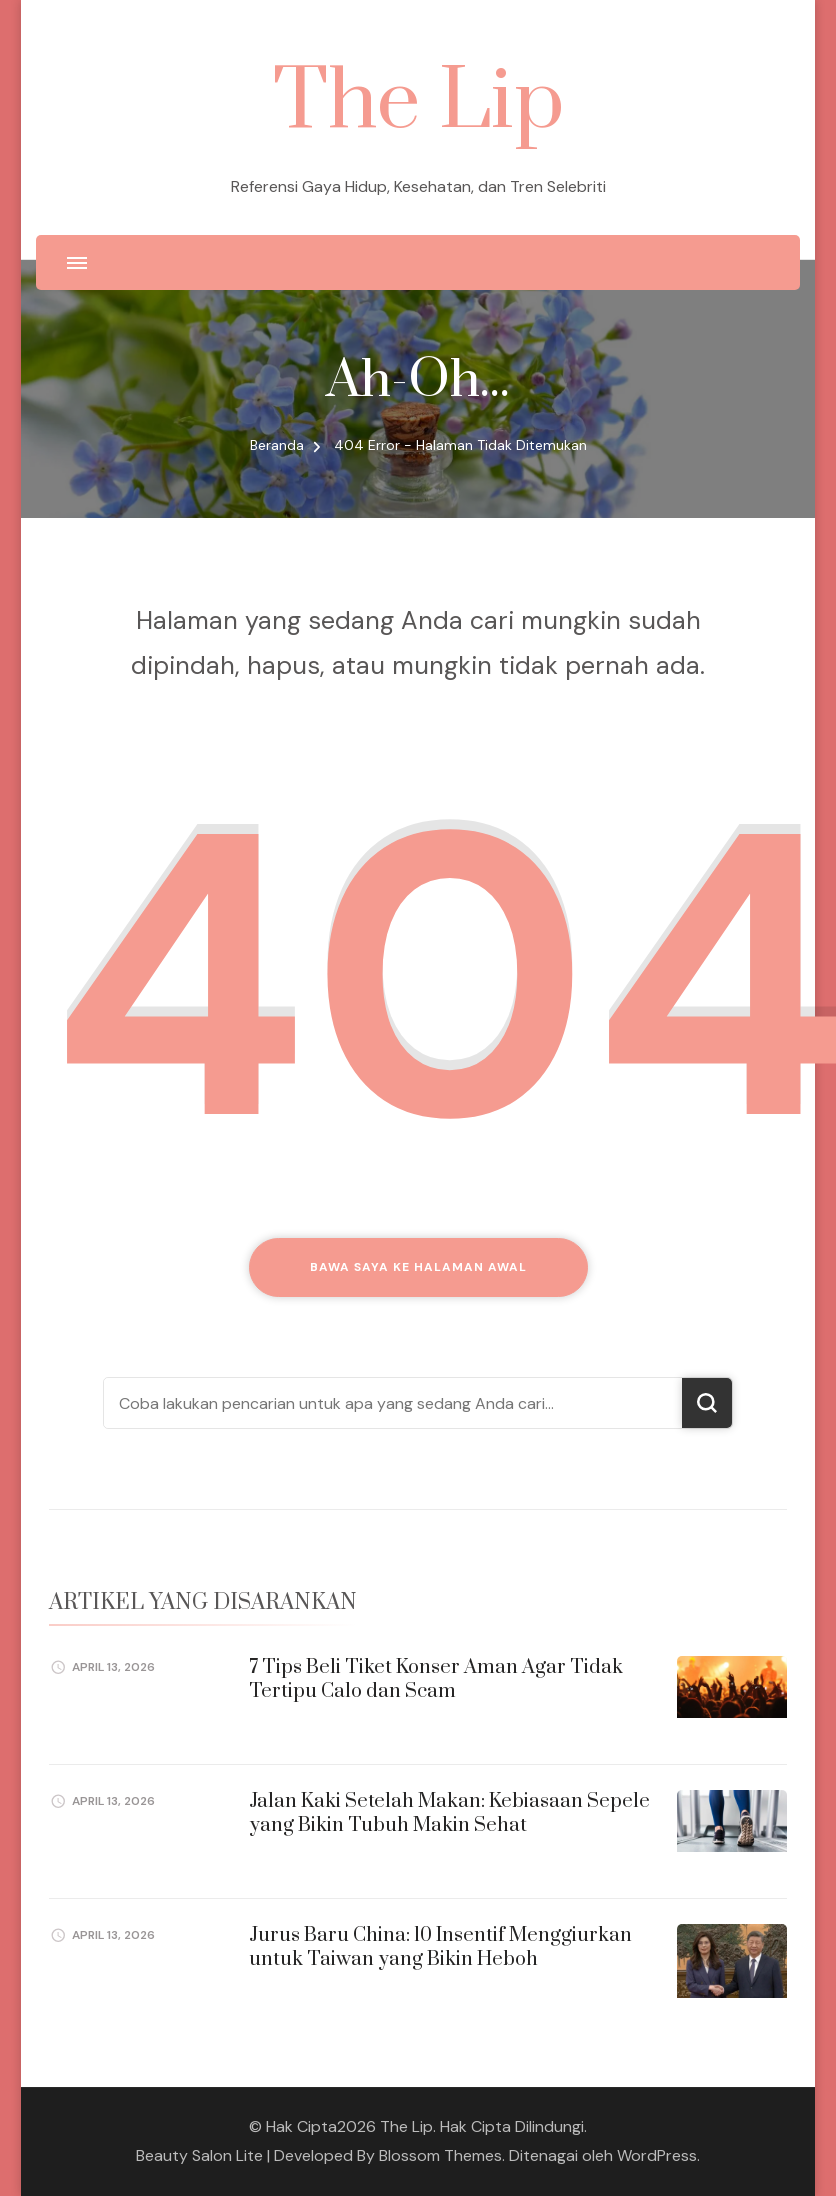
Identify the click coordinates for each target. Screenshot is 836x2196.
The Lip (418, 102)
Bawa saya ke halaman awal (418, 1267)
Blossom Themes (440, 2155)
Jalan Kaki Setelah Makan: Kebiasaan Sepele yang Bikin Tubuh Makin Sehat (449, 1813)
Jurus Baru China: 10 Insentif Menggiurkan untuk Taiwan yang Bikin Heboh (440, 1947)
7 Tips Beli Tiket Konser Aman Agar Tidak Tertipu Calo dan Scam (436, 1679)
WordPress (657, 2155)
